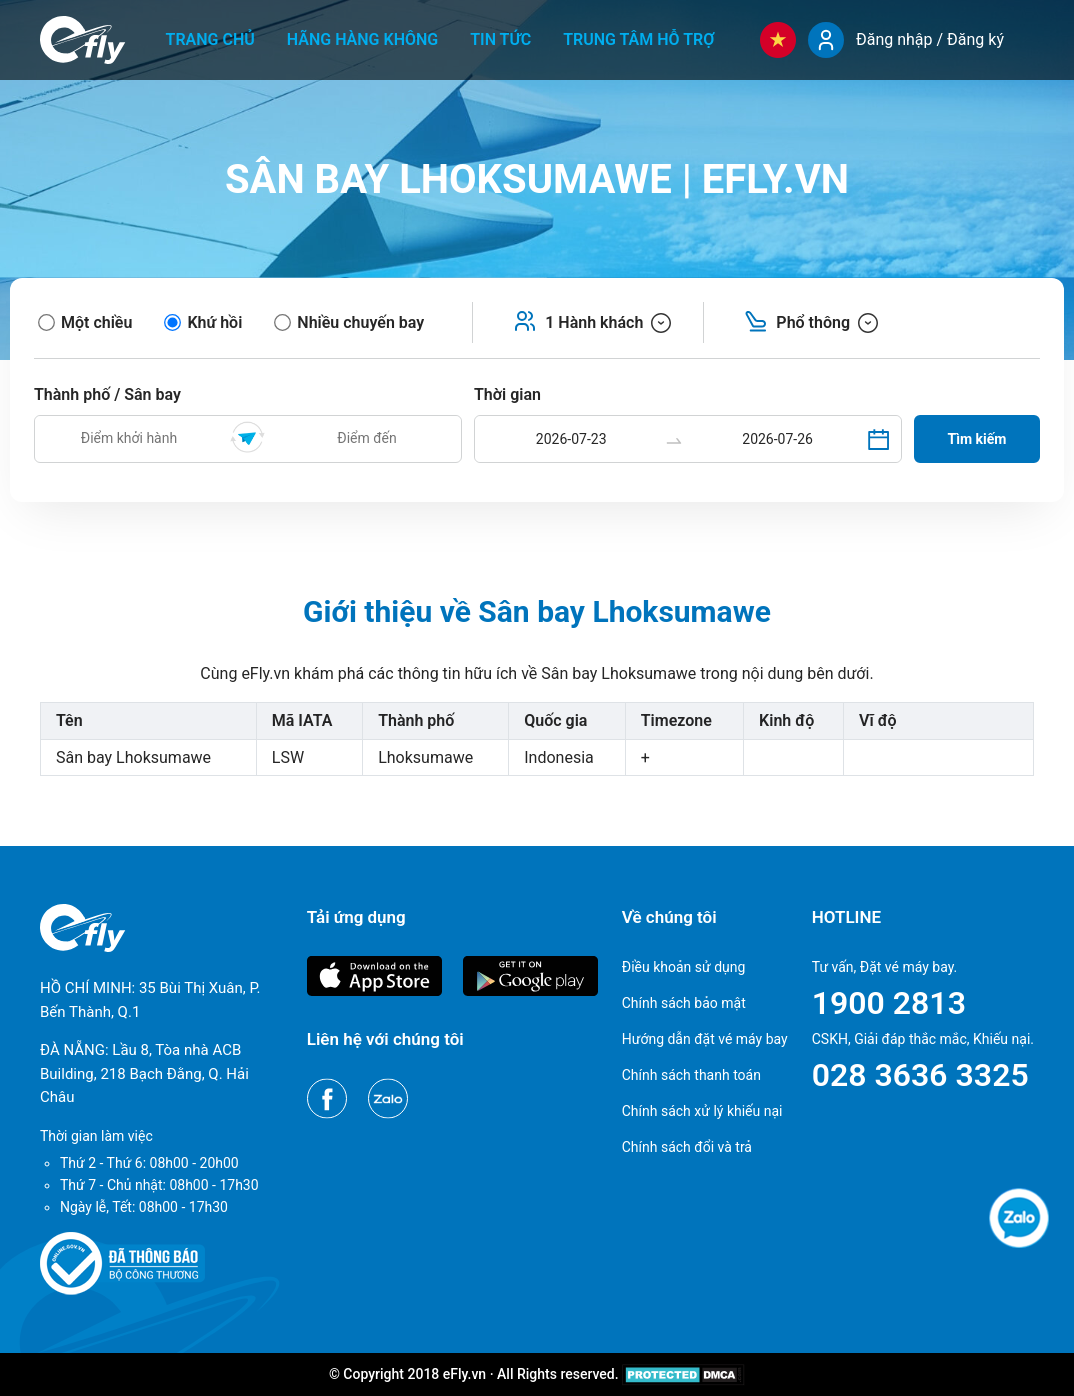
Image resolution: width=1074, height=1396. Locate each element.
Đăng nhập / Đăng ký (930, 39)
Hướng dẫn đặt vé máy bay (705, 1039)
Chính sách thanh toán (691, 1075)
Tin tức (500, 39)
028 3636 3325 (920, 1075)
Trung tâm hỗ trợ (638, 39)
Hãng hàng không (362, 39)
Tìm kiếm (977, 439)
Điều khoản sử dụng (684, 967)
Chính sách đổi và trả (687, 1147)
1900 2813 (889, 1003)
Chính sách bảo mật (684, 1003)
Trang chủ (210, 39)
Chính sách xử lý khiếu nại (702, 1111)
